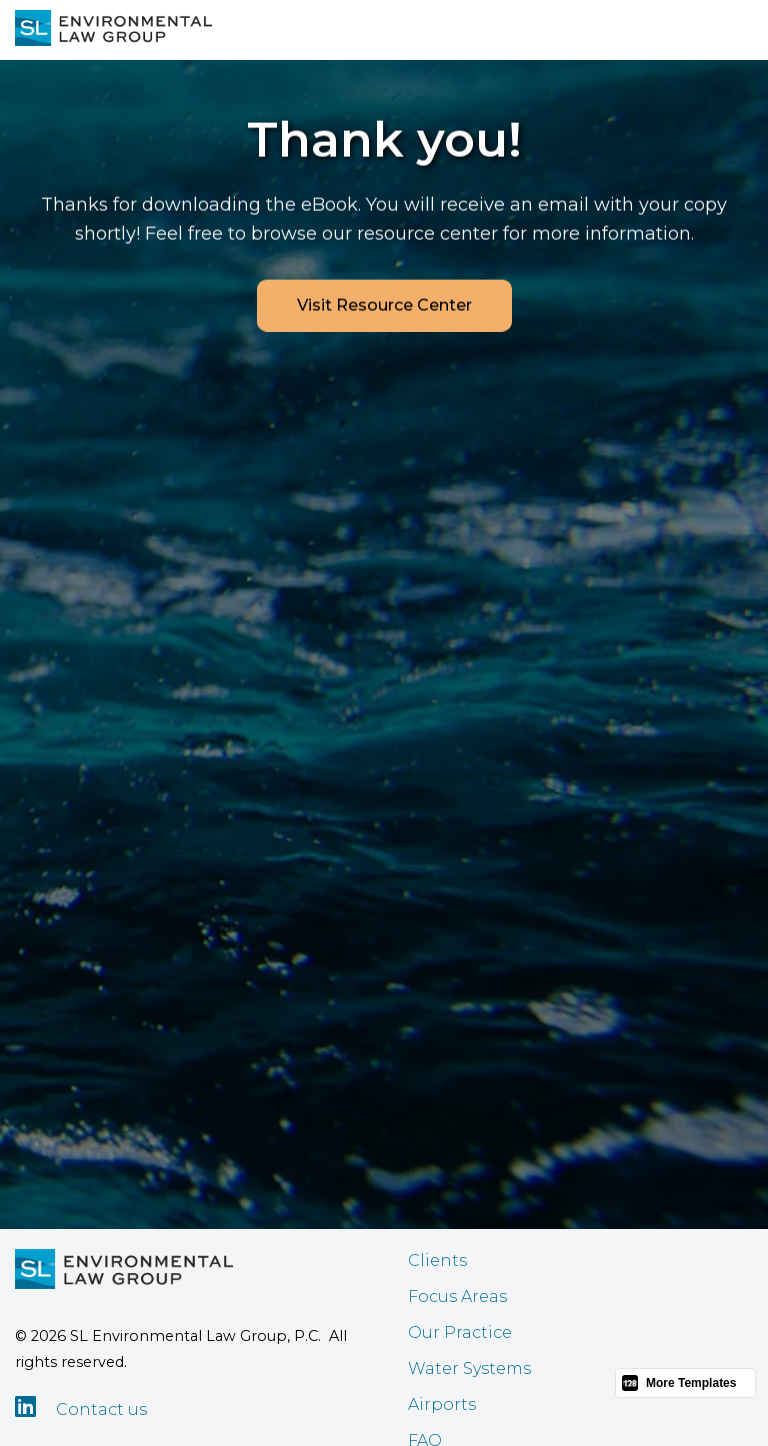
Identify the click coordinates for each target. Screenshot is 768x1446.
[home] (113, 28)
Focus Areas (457, 1296)
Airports (442, 1404)
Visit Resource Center (384, 306)
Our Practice (460, 1332)
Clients (437, 1260)
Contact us (101, 1409)
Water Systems (469, 1368)
